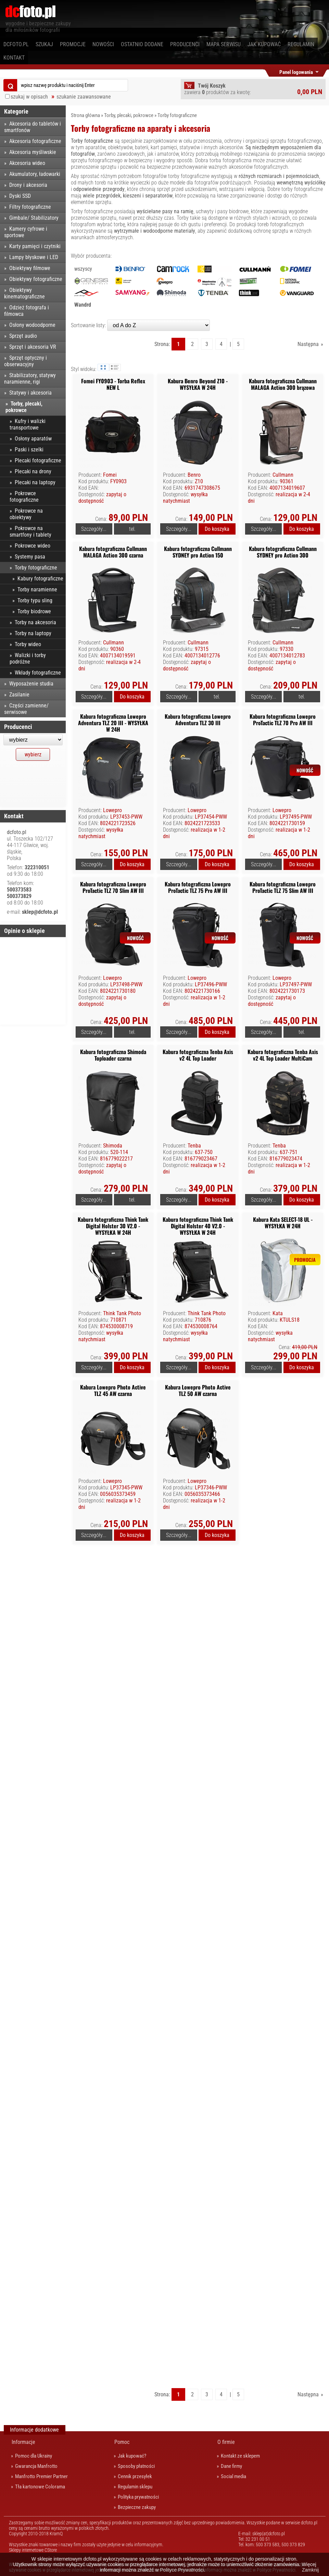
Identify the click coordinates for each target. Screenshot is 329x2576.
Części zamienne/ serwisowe (26, 708)
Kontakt (14, 57)
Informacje (23, 2442)
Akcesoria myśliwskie (32, 152)
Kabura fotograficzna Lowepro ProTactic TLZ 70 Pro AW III (283, 719)
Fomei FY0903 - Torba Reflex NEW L (113, 384)
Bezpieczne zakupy (137, 2507)
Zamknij (310, 2570)
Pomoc (121, 2442)
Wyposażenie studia (31, 683)
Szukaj (44, 44)
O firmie (226, 2442)
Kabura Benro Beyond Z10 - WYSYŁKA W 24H (198, 384)
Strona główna (85, 115)
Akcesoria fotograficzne (35, 141)
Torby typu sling (34, 600)
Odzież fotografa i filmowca (26, 310)
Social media (233, 2476)
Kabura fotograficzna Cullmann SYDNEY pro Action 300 (283, 551)
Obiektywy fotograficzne (35, 279)
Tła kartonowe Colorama (40, 2487)
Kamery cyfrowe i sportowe (25, 232)
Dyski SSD (20, 196)
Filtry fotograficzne (30, 207)
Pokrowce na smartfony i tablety (30, 531)
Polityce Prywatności (182, 2570)
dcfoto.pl (16, 44)
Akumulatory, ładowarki (34, 174)
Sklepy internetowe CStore (33, 2550)
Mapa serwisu (223, 44)
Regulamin (301, 44)
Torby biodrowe (34, 611)
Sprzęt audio (23, 336)
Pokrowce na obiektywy (26, 514)
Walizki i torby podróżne (28, 658)
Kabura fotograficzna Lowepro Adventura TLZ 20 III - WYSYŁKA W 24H (113, 722)
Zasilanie (19, 694)
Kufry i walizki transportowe (28, 424)
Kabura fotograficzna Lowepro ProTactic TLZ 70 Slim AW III (113, 887)
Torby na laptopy (33, 633)
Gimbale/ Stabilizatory (34, 218)
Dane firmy (231, 2466)
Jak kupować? (132, 2456)
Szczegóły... (93, 529)
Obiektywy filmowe (29, 268)
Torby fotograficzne (177, 115)
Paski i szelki (29, 449)
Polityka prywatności (138, 2497)
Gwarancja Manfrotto (36, 2466)
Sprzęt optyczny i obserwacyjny (25, 361)
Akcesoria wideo (27, 163)
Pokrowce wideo (32, 545)
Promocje (73, 44)
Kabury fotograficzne (40, 578)
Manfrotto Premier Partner (41, 2476)
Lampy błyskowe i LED (33, 257)
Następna (308, 344)
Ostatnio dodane (142, 44)
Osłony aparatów (33, 438)
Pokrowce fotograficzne (24, 496)
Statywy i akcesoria (30, 392)
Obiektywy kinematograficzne (24, 293)
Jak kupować (264, 44)
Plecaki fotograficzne (38, 460)
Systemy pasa (30, 556)
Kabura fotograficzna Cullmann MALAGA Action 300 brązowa (283, 384)
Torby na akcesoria (35, 622)
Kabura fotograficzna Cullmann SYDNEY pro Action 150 (198, 551)
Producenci (185, 44)
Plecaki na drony (33, 471)
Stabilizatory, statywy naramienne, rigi (30, 378)
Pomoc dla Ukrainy (33, 2456)
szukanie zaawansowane (83, 96)
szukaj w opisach (29, 96)
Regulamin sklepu (135, 2487)
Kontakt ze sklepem (240, 2456)
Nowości (103, 44)
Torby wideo (28, 644)
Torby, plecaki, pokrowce (128, 115)
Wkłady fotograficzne (38, 672)
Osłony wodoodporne (32, 325)
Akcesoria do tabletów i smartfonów (32, 126)
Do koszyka (217, 529)
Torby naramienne (37, 589)
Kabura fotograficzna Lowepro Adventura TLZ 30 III (198, 719)
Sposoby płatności (136, 2466)
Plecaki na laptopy (35, 482)
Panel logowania (296, 71)
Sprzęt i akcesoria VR (32, 347)
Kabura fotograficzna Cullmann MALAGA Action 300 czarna (113, 551)
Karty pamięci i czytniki (35, 246)
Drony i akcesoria (28, 185)
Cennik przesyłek (135, 2476)
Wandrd (82, 305)
